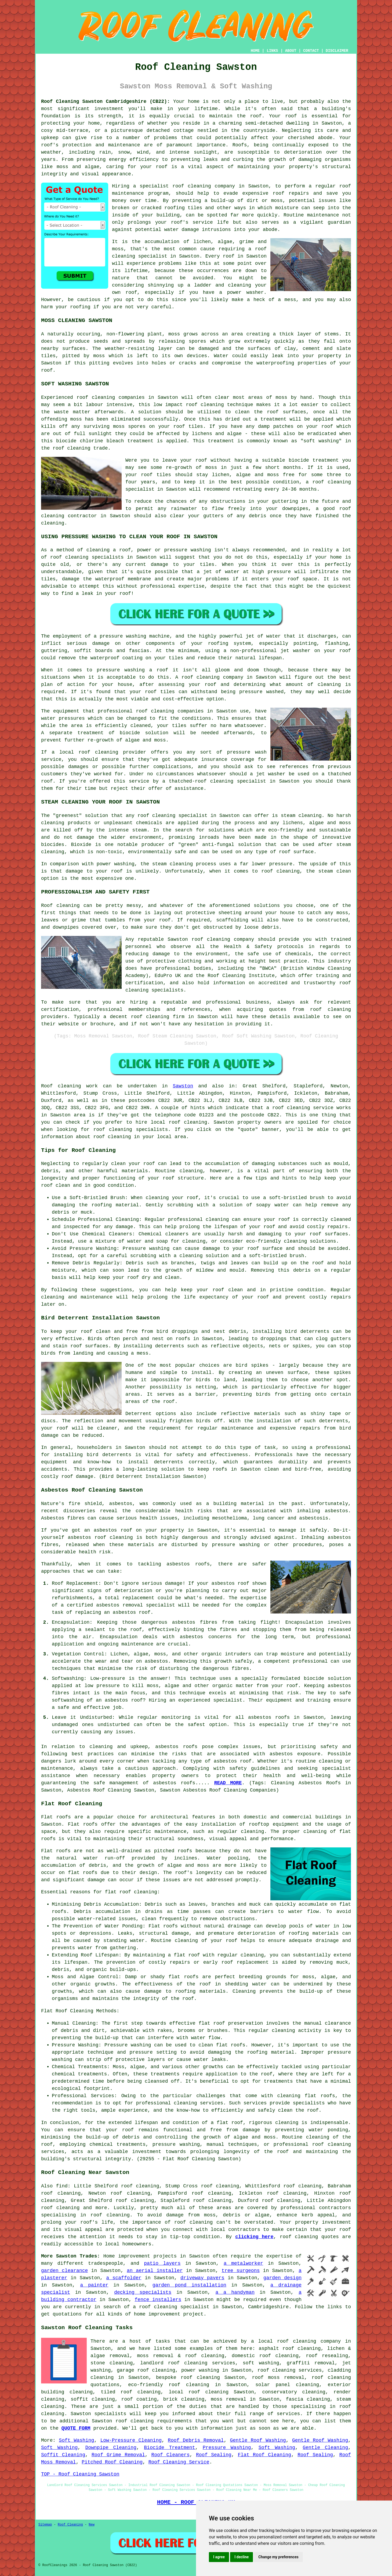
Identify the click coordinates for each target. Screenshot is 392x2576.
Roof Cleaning (70, 2525)
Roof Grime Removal (118, 2455)
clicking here (254, 2236)
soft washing (261, 2363)
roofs (183, 1338)
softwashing (68, 1700)
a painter (94, 2285)
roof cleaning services (289, 2370)
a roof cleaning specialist (171, 2307)
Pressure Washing (227, 2447)
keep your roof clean (212, 1290)
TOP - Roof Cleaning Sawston (80, 2474)
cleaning (162, 711)
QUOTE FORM (75, 2428)
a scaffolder (123, 2278)
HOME (255, 51)
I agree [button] (219, 2557)
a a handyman (235, 2292)
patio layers (162, 2263)
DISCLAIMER (337, 51)
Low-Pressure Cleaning (131, 2440)
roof (161, 166)
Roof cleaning (61, 1086)
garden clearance (64, 2270)
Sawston (183, 1086)
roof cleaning (205, 404)
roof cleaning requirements (153, 2421)
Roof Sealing (213, 2455)
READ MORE (228, 1783)
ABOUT (290, 51)
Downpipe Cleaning (110, 2447)
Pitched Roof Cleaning (112, 2462)
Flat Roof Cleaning (264, 2455)
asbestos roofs (176, 1746)
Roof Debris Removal (196, 2440)
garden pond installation (189, 2285)
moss (99, 356)
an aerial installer (155, 2270)
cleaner (107, 1428)
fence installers (158, 2299)
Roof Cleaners (170, 2455)
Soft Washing (76, 2440)
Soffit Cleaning (63, 2455)
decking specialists (142, 2292)
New (92, 2525)
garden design (282, 2278)
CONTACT (311, 51)
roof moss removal (278, 2377)
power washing (200, 2370)
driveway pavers (202, 2278)
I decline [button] (241, 2557)
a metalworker (243, 2263)
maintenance (124, 145)
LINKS (272, 51)
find (62, 2186)
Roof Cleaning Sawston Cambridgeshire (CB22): (105, 101)
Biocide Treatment (169, 2447)
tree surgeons (241, 2270)
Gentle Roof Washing (258, 2440)
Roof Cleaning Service (178, 2462)
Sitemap (45, 2525)
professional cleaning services (179, 2103)
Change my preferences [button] (278, 2557)
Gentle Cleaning (325, 2447)
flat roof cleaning (131, 1892)
